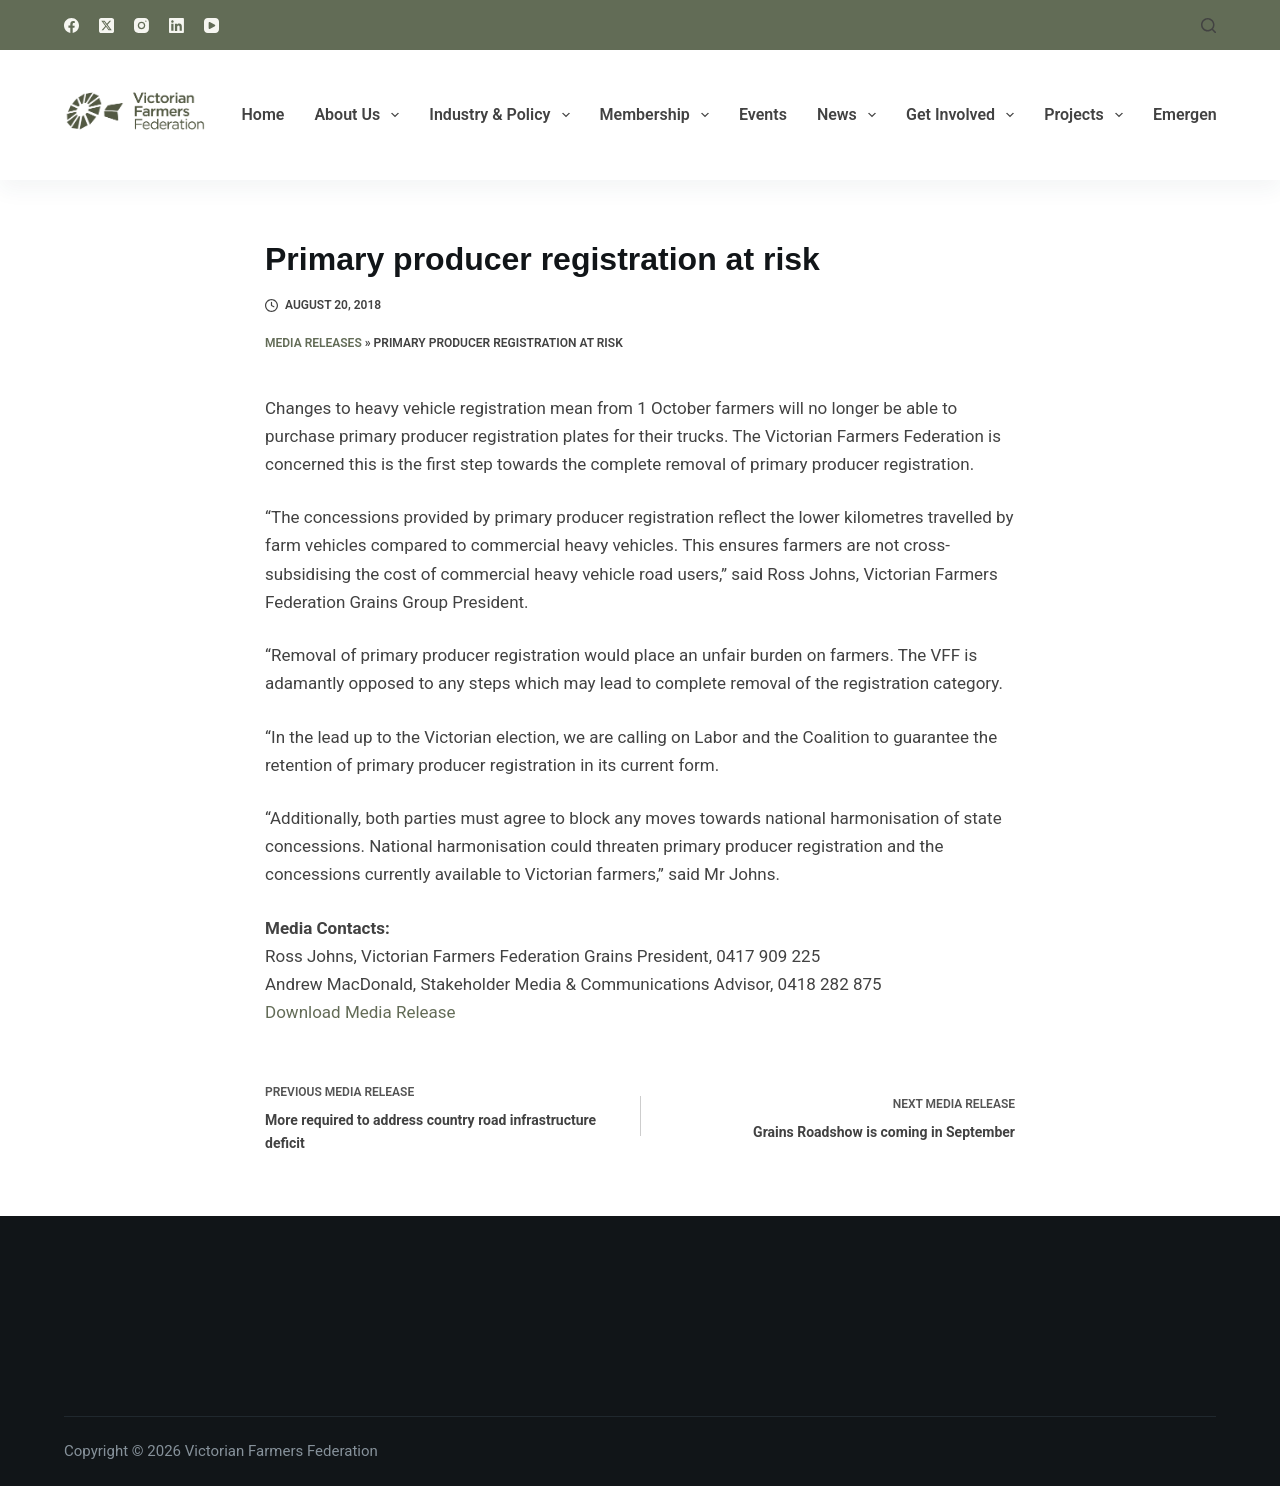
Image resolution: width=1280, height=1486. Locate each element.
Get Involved (964, 115)
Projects (1087, 115)
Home (263, 114)
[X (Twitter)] (106, 25)
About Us (360, 115)
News (850, 115)
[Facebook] (71, 25)
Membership (658, 115)
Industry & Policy (503, 115)
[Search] (1208, 25)
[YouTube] (211, 25)
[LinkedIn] (176, 25)
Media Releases (313, 343)
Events (763, 114)
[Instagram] (141, 25)
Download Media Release (360, 1012)
